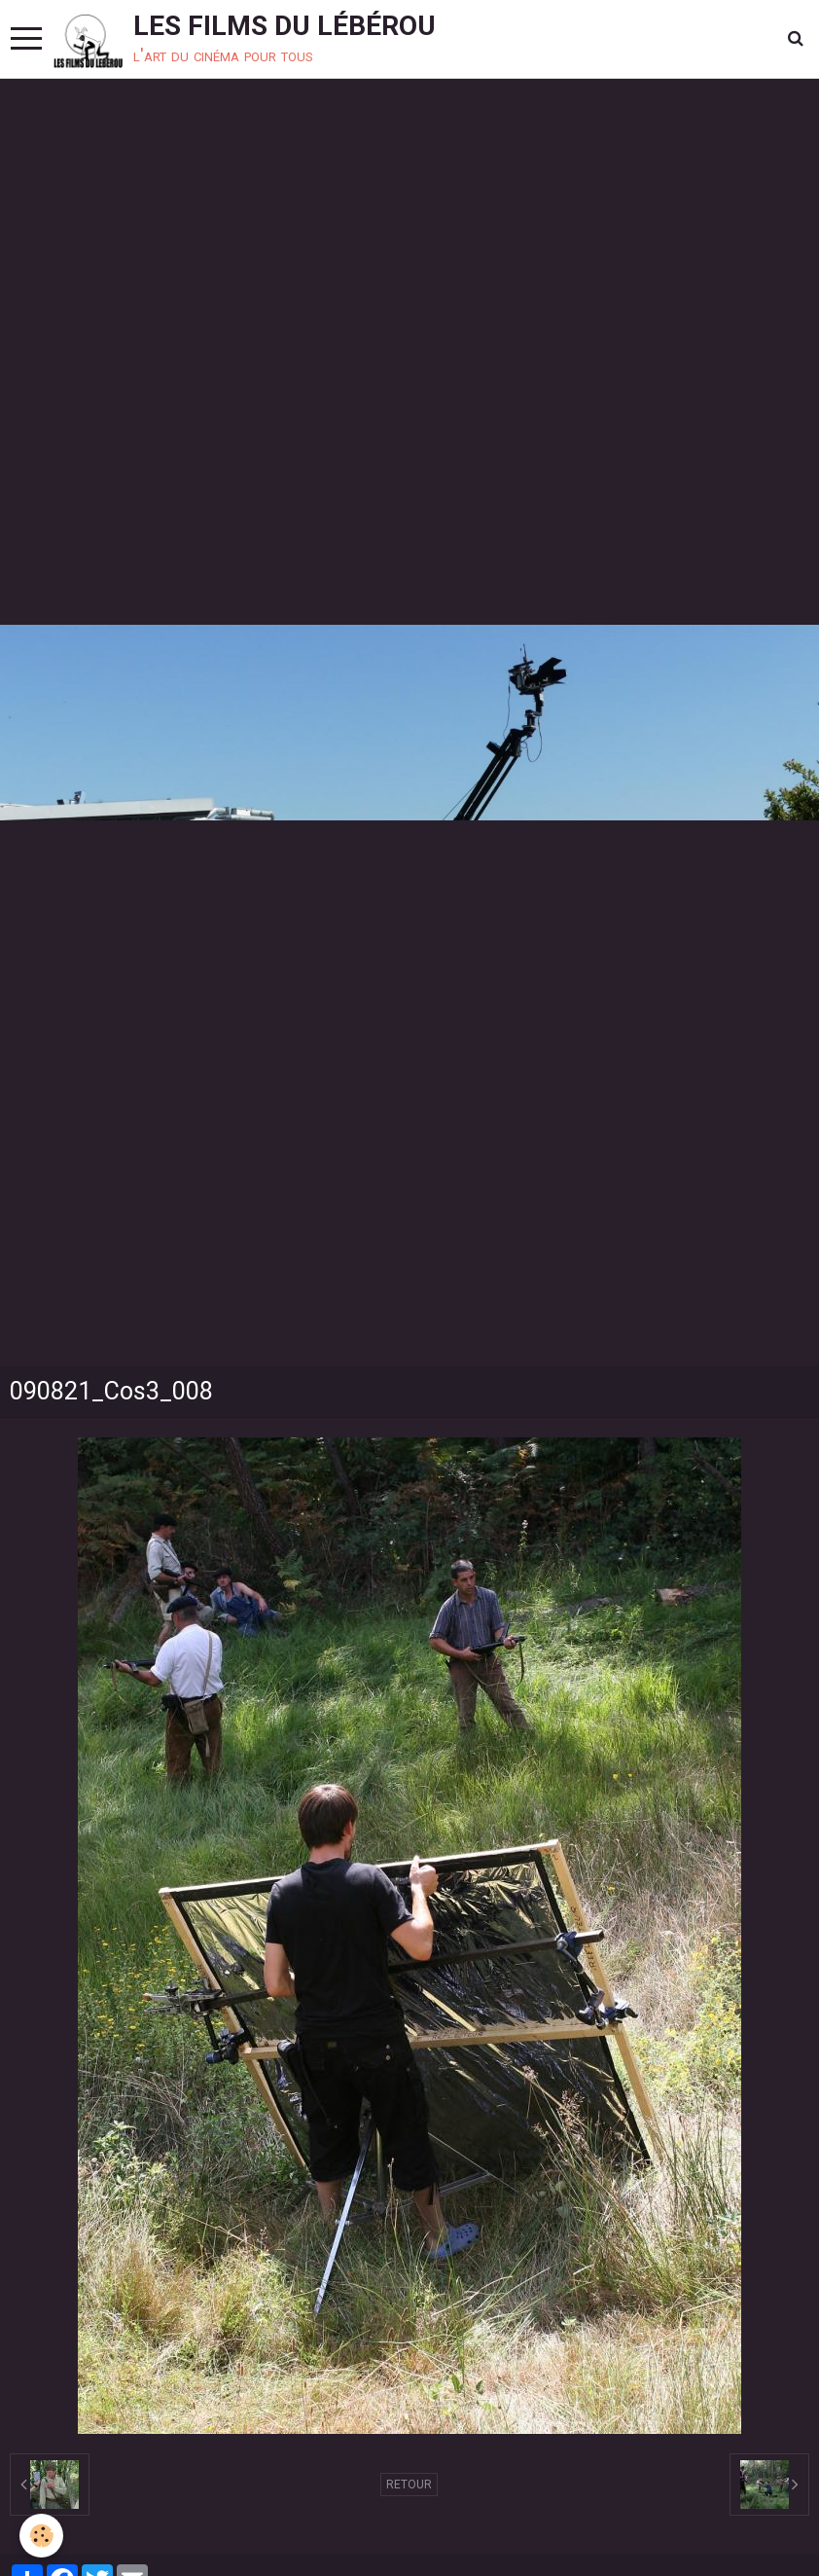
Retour (409, 2484)
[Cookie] (41, 2536)
